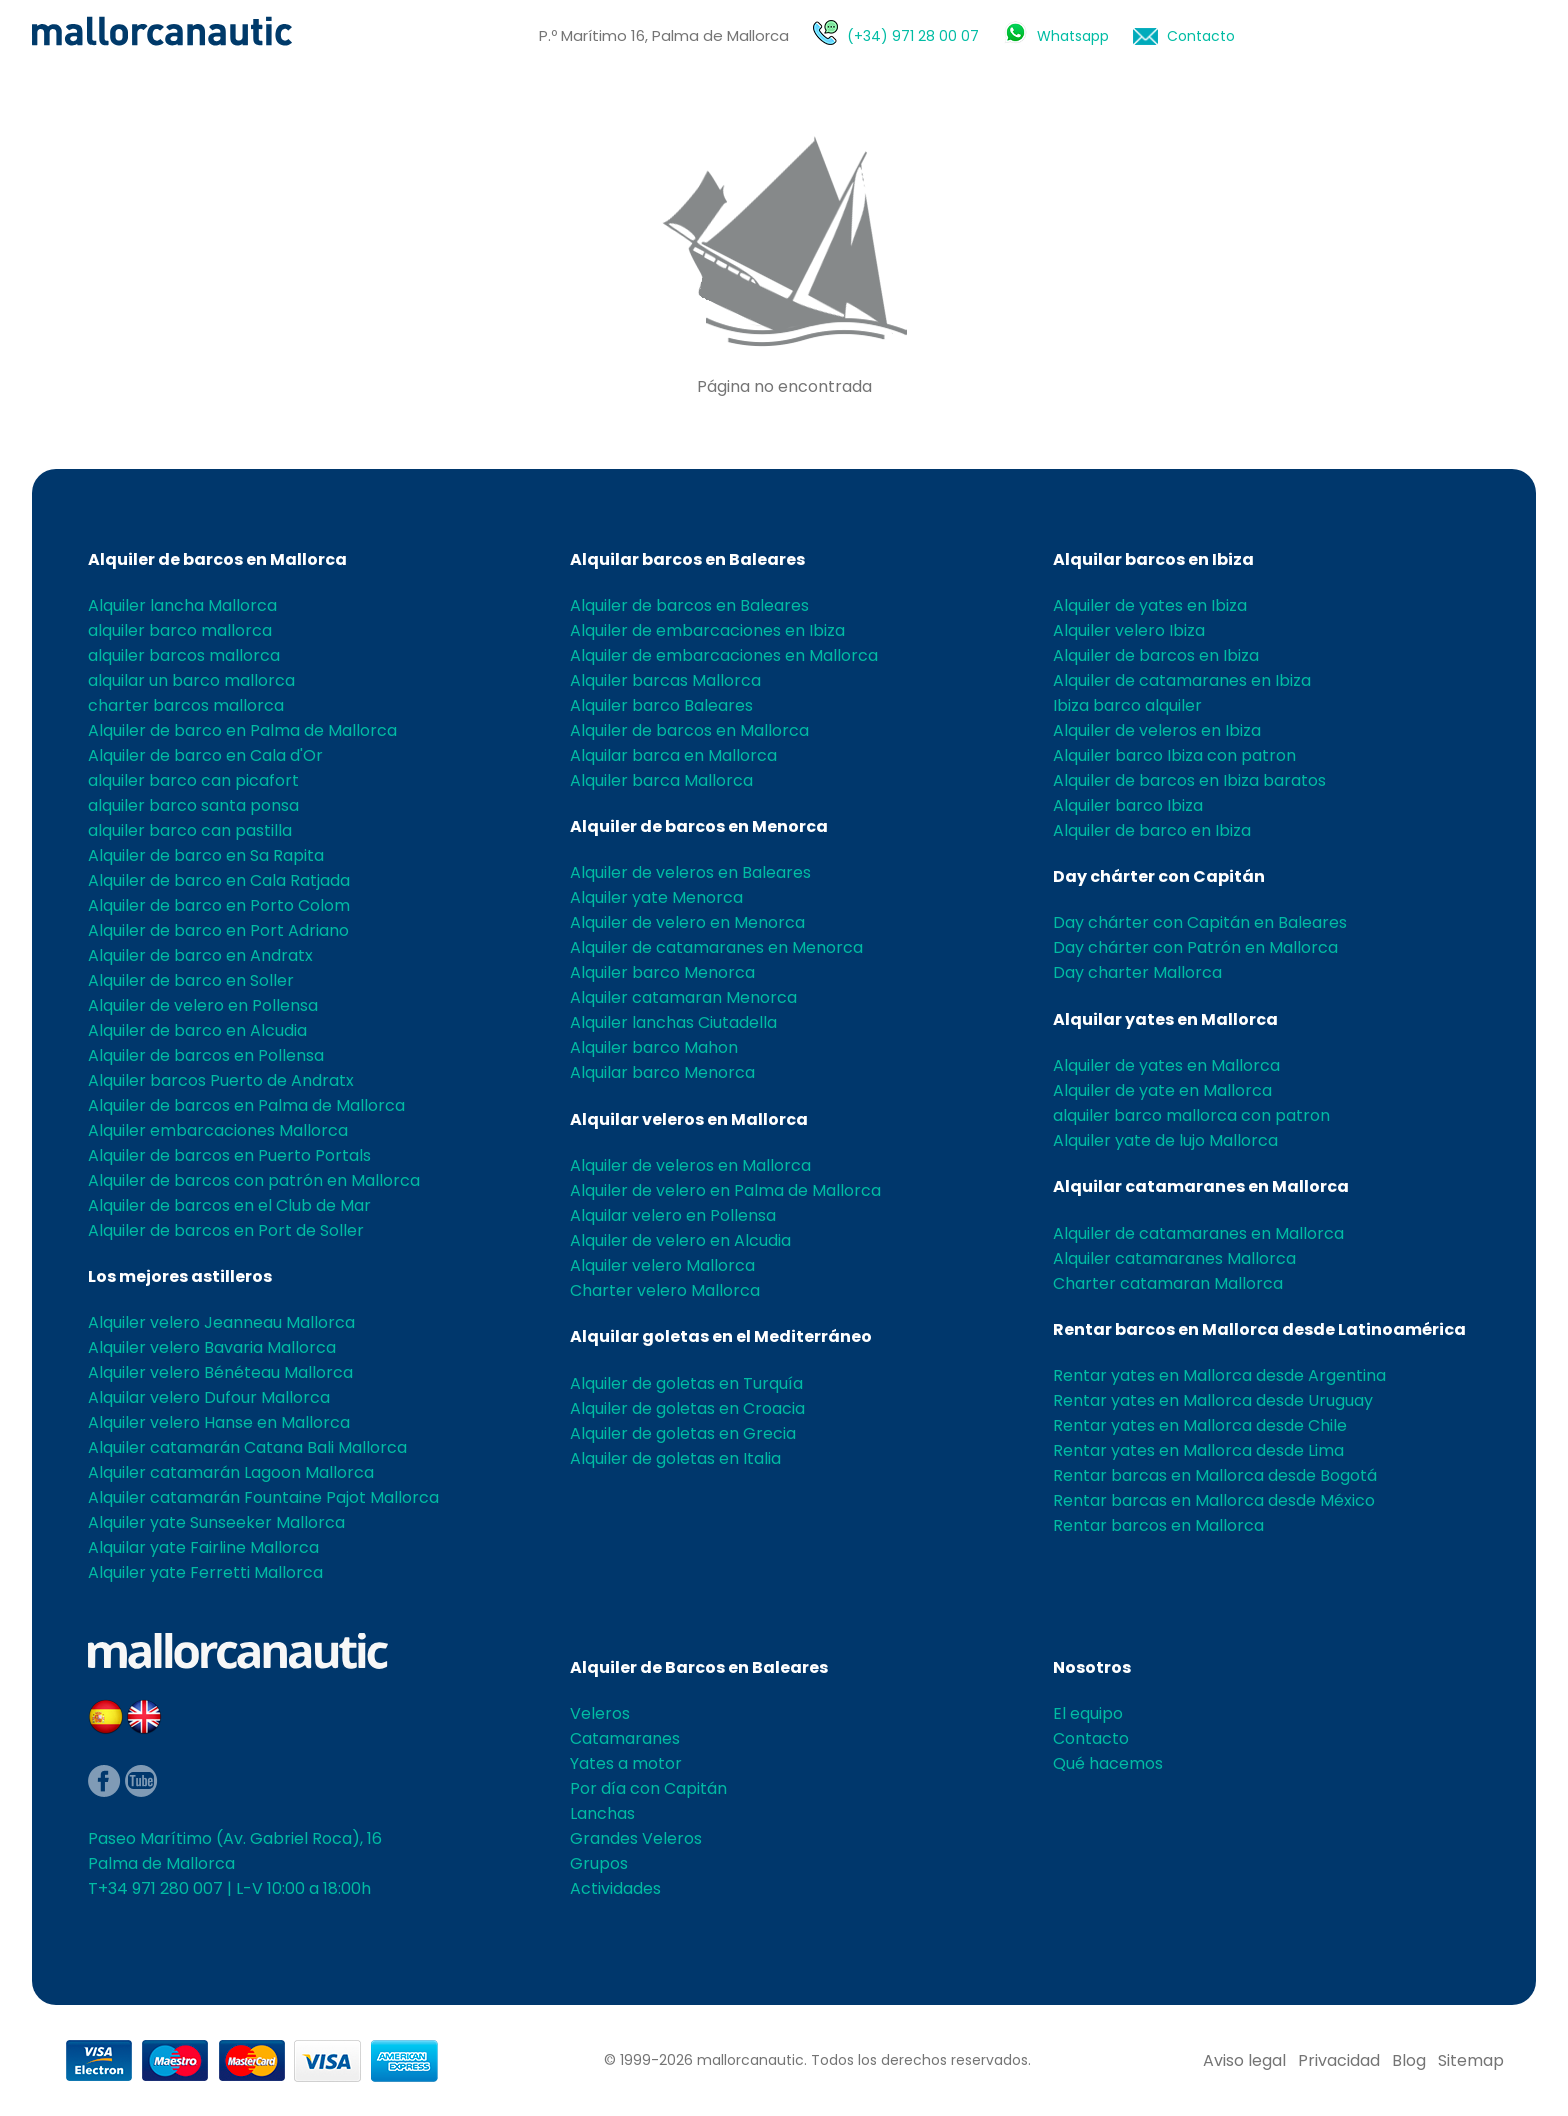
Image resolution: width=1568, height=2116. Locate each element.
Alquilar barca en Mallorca (673, 755)
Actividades (615, 1888)
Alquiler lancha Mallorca (182, 605)
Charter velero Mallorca (665, 1290)
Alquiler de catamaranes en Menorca (716, 947)
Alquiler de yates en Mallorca (1166, 1065)
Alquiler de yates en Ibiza (1150, 605)
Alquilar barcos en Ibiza (1153, 559)
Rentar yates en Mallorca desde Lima (1198, 1450)
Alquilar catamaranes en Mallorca (1201, 1186)
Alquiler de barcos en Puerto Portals (229, 1155)
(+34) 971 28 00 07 (913, 36)
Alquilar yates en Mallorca (1165, 1019)
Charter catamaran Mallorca (1168, 1283)
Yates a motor (626, 1763)
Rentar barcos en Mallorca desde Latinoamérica (1259, 1329)
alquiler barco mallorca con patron (1191, 1115)
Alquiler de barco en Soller (191, 980)
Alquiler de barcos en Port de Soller (226, 1230)
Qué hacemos (1108, 1763)
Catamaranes (625, 1738)
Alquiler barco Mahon (654, 1047)
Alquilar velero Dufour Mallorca (209, 1397)
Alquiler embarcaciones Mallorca (218, 1130)
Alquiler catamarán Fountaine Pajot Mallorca (263, 1497)
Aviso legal (1244, 2060)
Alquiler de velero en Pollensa (203, 1005)
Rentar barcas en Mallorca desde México (1214, 1500)
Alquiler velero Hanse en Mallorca (219, 1422)
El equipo (1088, 1713)
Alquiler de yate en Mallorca (1162, 1090)
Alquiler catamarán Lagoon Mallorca (231, 1472)
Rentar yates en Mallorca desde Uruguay (1213, 1400)
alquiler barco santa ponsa (193, 805)
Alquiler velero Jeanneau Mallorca (221, 1322)
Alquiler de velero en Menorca (687, 922)
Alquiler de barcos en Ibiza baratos (1189, 780)
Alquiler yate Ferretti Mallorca (205, 1572)
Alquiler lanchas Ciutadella (673, 1022)
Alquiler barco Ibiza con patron (1174, 755)
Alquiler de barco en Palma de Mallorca (242, 730)
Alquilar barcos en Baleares (687, 559)
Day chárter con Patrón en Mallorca (1195, 947)
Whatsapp (1073, 36)
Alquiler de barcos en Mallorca (217, 559)
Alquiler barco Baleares (661, 705)
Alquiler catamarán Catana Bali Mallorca (247, 1447)
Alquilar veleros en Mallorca (689, 1119)
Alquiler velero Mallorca (662, 1265)
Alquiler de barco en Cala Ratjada (219, 880)
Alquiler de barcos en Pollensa (206, 1055)
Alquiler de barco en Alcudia (197, 1030)
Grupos (599, 1863)
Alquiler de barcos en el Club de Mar (229, 1205)
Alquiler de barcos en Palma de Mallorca (246, 1105)
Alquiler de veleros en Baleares (690, 872)
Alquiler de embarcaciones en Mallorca (724, 655)
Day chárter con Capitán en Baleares (1200, 922)
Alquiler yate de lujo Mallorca (1165, 1140)
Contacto (1201, 36)
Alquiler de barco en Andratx (200, 955)
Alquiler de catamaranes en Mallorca (1198, 1233)
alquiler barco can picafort (193, 780)
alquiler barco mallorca (180, 630)
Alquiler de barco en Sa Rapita (206, 855)
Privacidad (1339, 2060)
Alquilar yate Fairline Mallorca (203, 1547)
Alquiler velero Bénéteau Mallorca (220, 1372)
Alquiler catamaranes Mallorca (1174, 1258)
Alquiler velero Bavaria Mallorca (212, 1347)
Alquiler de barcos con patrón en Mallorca (254, 1180)
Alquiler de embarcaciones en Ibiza (707, 630)
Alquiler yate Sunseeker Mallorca (216, 1522)
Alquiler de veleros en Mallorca (690, 1165)
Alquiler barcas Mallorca (665, 680)
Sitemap (1471, 2060)
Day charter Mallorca (1137, 972)
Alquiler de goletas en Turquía (686, 1383)
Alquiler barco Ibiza (1128, 805)
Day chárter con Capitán (1159, 876)
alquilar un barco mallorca (191, 680)
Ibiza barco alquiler (1127, 705)
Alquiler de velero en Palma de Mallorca (725, 1190)
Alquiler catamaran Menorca (683, 997)
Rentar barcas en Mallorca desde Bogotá (1215, 1475)
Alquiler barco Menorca (662, 972)
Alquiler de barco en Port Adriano (218, 930)
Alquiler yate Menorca (656, 897)
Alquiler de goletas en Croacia (687, 1408)
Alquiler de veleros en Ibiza (1157, 730)
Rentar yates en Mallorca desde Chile (1200, 1425)
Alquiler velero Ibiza (1129, 630)
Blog (1409, 2060)
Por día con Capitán (648, 1788)
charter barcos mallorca (186, 705)
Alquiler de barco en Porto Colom (219, 905)
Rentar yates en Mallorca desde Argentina (1219, 1375)
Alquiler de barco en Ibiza (1152, 830)
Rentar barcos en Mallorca (1158, 1525)
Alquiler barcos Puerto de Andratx (221, 1080)
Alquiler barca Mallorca (661, 780)
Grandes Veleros (636, 1838)
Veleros (600, 1713)
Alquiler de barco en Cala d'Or (205, 755)
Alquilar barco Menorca (662, 1072)
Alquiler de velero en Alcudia (680, 1240)
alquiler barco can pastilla (190, 830)
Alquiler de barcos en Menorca (699, 826)
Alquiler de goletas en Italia (675, 1458)
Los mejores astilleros (180, 1276)
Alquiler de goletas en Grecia (683, 1433)
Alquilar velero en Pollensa (673, 1215)
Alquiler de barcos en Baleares (689, 605)
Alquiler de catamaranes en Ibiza (1182, 680)
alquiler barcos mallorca (184, 655)
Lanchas (602, 1813)
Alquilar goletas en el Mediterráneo (721, 1336)
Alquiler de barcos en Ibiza (1156, 655)
